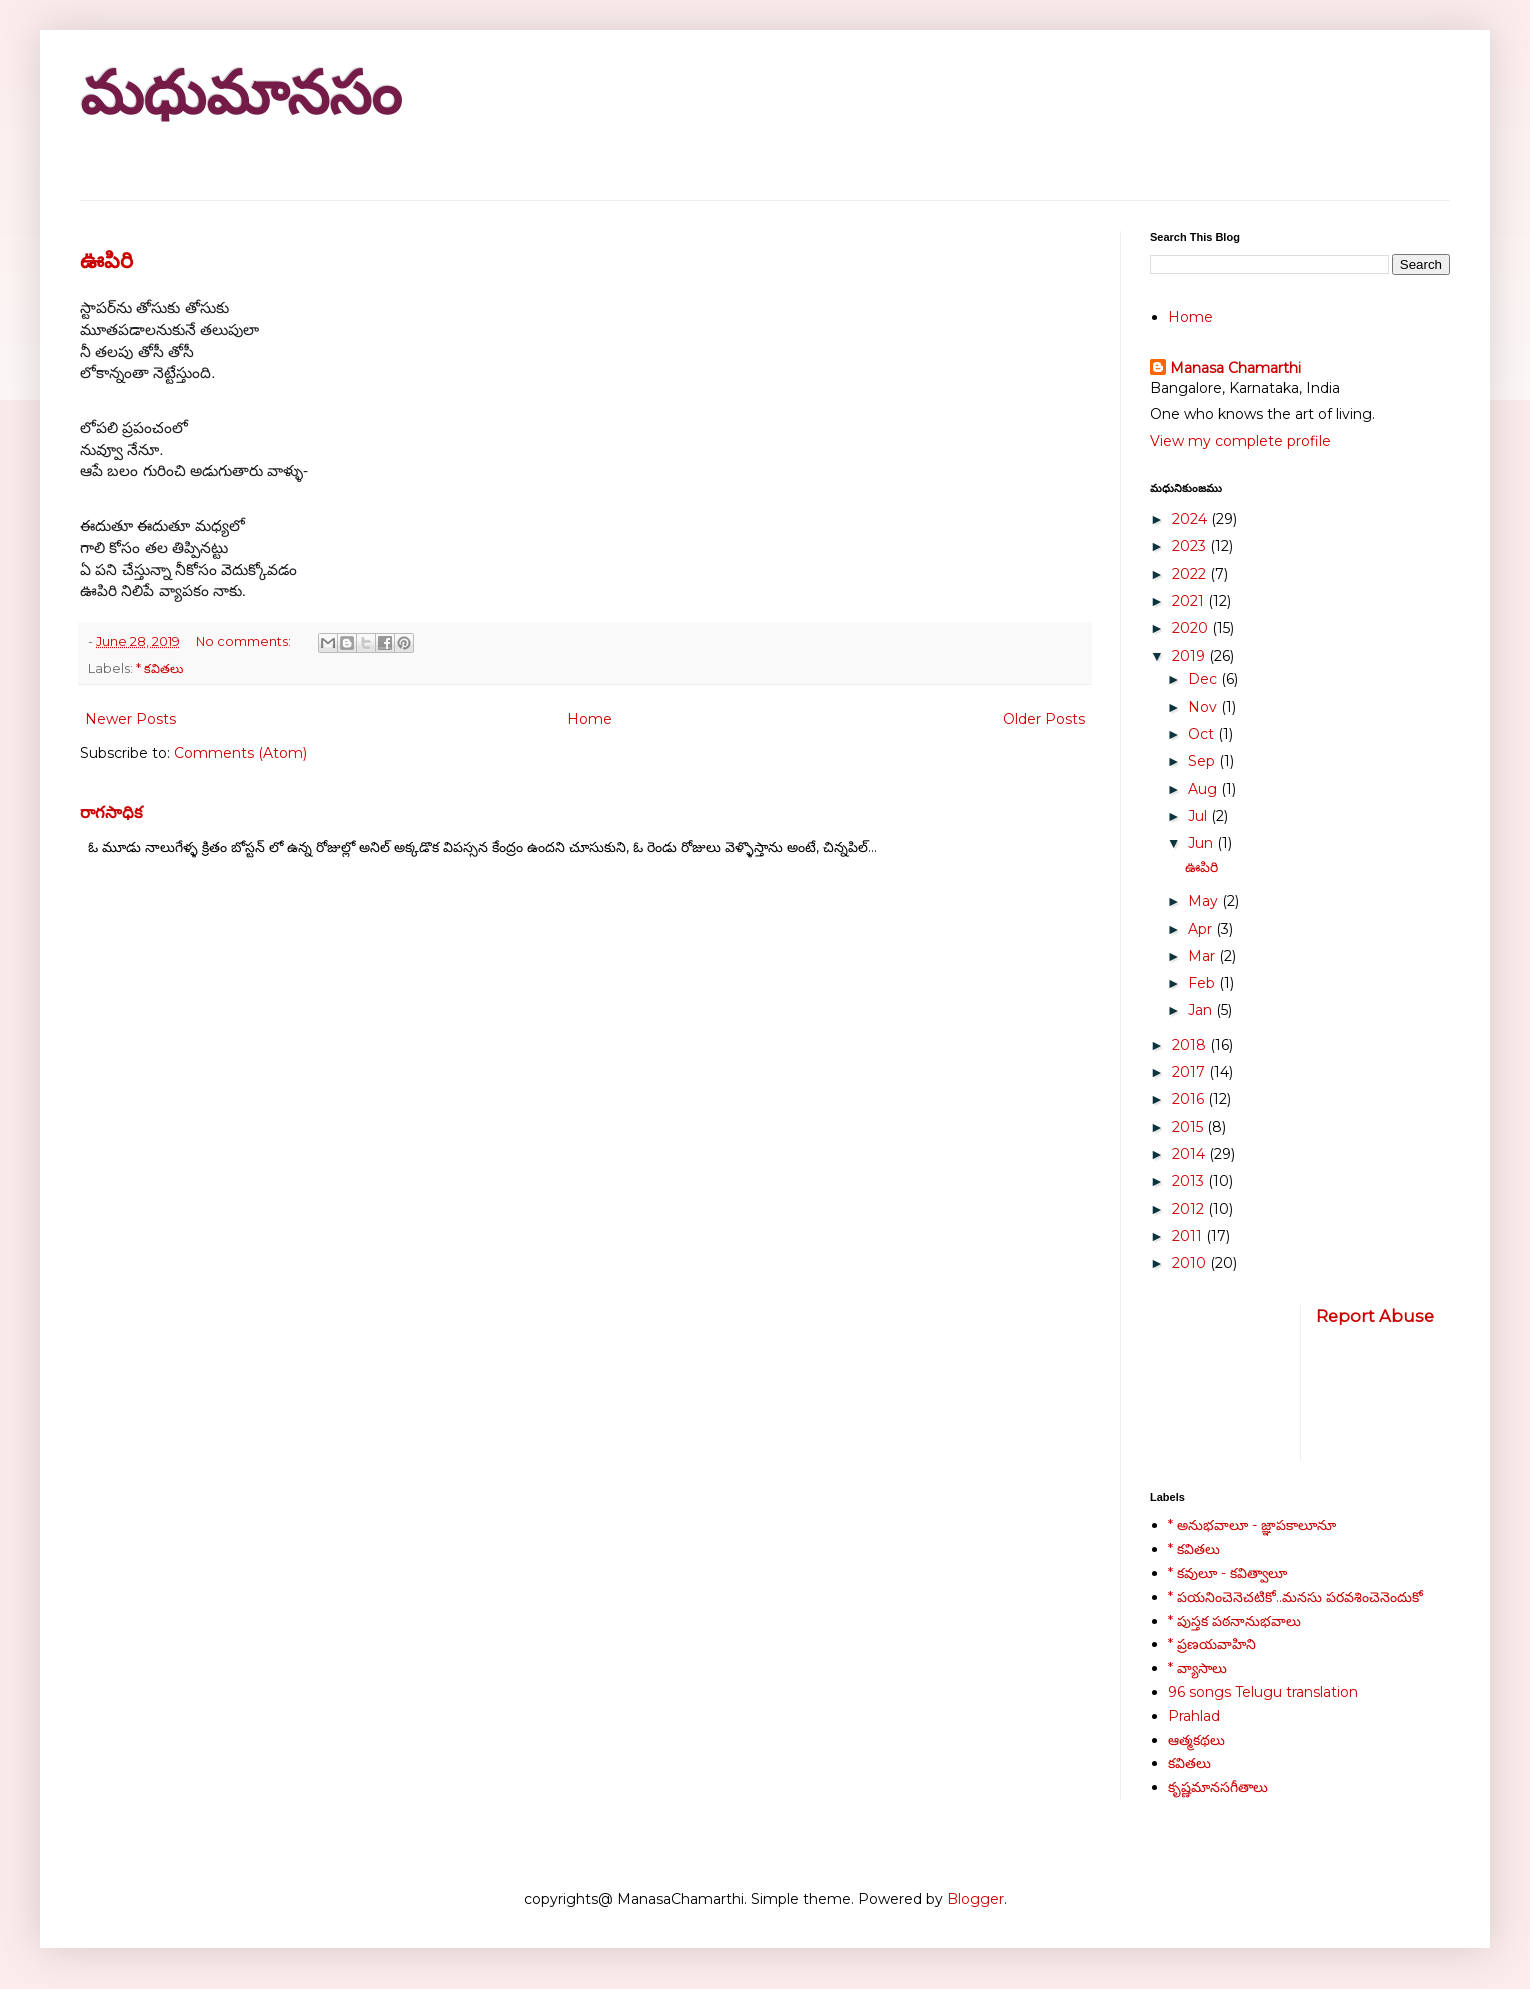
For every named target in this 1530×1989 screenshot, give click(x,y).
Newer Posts (130, 719)
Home (589, 719)
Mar (1203, 956)
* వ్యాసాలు (1197, 1668)
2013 (1190, 1181)
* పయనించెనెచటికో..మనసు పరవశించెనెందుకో (1295, 1597)
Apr (1202, 929)
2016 (1190, 1099)
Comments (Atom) (240, 753)
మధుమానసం (240, 93)
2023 (1191, 546)
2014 (1190, 1154)
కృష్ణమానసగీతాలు (1218, 1787)
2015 (1189, 1127)
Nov (1204, 707)
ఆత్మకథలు (1196, 1740)
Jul (1199, 816)
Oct (1203, 734)
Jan (1202, 1010)
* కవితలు (159, 668)
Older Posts (1044, 719)
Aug (1204, 789)
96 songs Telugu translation (1263, 1692)
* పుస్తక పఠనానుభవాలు (1234, 1621)
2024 (1191, 519)
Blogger (975, 1899)
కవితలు (1189, 1763)
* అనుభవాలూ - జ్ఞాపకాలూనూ (1252, 1525)
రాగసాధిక (111, 812)
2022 (1191, 574)
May (1205, 901)
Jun (1202, 843)
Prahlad (1194, 1716)
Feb (1203, 983)
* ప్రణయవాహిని (1212, 1644)
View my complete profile (1240, 441)
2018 (1191, 1045)
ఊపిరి (106, 260)
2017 (1190, 1072)
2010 (1191, 1263)
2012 (1190, 1209)
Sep (1203, 761)
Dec (1204, 679)
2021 (1190, 601)
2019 (1190, 656)
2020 (1192, 628)
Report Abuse (1375, 1316)
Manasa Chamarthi (1235, 368)
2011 (1189, 1236)
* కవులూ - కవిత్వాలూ (1227, 1573)
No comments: (245, 641)
